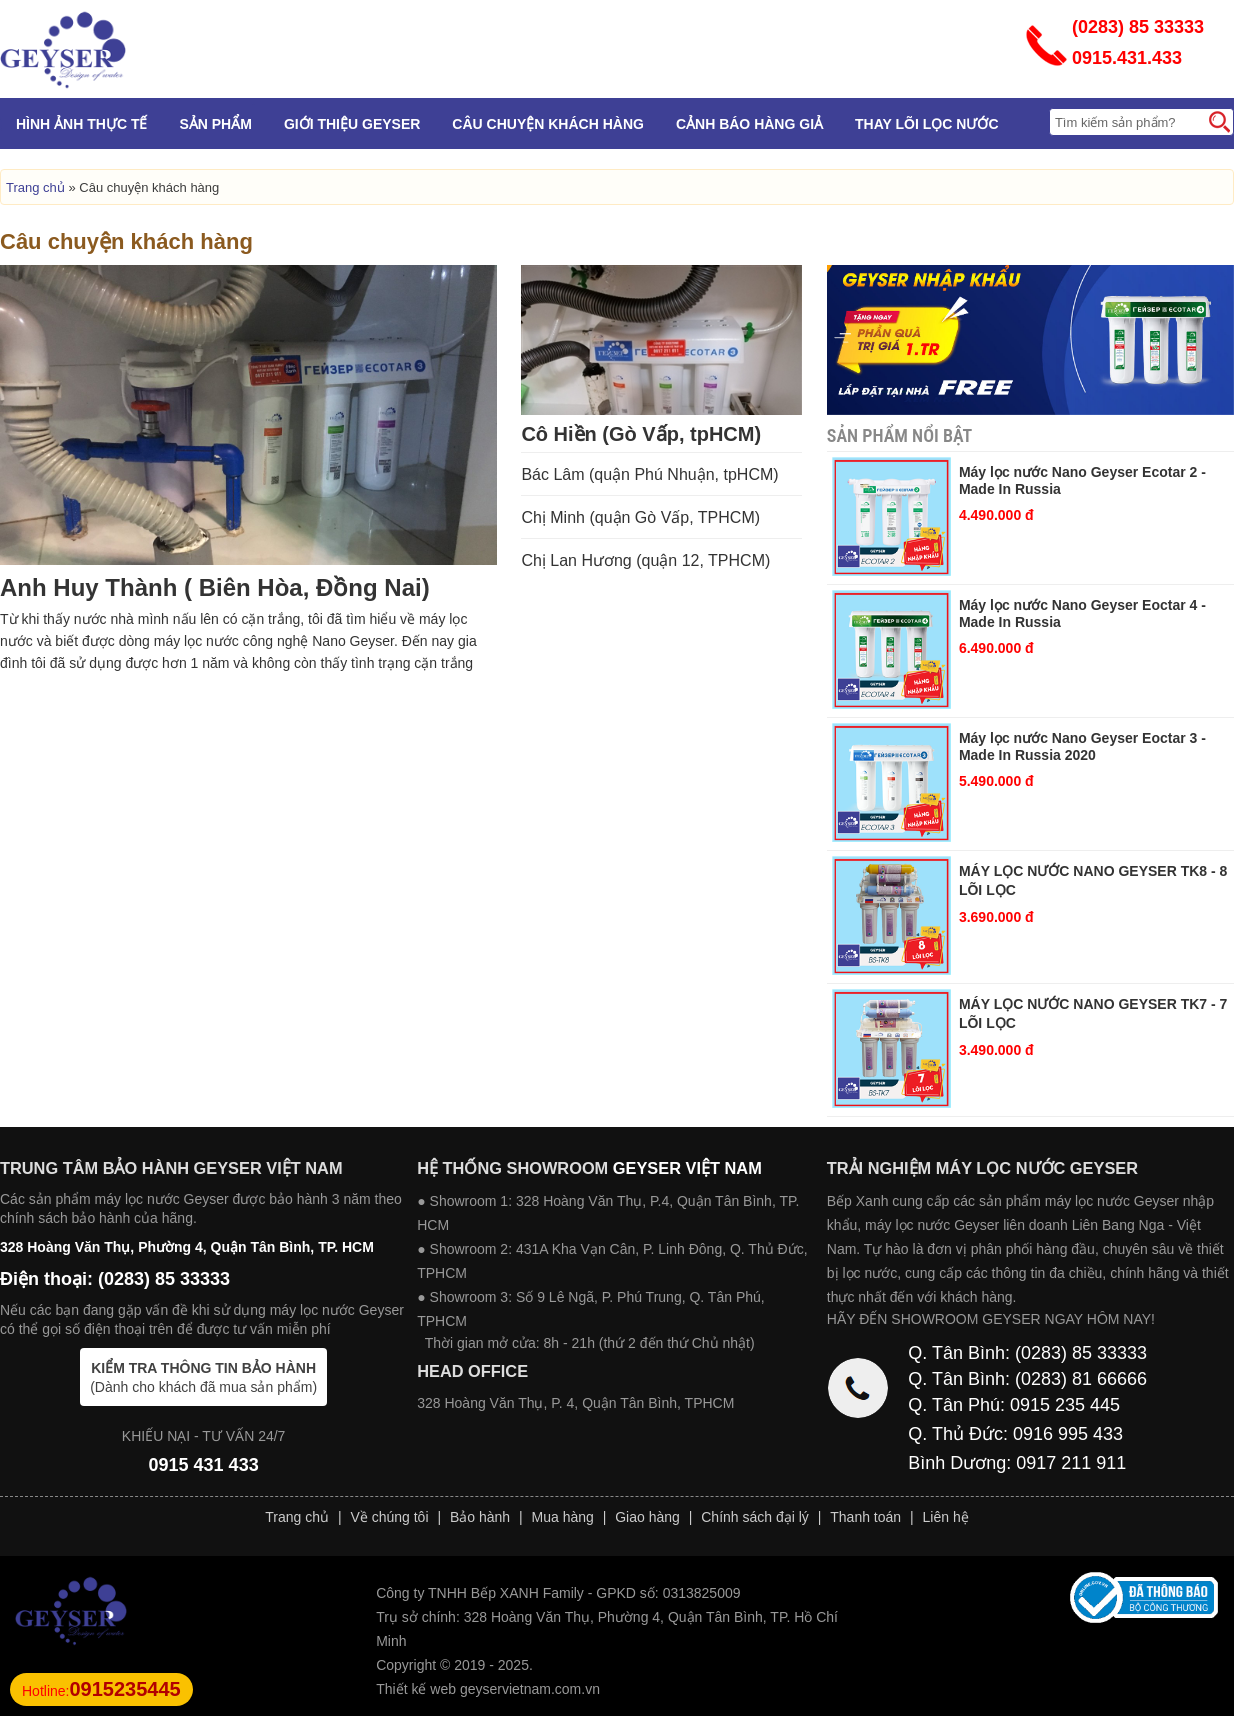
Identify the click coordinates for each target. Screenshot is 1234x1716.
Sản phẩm (215, 124)
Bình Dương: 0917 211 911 (1017, 1463)
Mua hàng (563, 1517)
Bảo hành (480, 1517)
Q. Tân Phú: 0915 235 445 (1014, 1405)
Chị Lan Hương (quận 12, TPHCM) (645, 560)
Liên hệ (946, 1517)
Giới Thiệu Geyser (352, 124)
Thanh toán (865, 1517)
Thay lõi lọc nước (926, 124)
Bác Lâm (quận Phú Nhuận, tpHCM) (649, 474)
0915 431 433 (204, 1465)
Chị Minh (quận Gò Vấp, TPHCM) (640, 517)
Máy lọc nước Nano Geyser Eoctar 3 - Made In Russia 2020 (1082, 746)
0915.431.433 (1127, 58)
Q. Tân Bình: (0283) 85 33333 (1027, 1353)
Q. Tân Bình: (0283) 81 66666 (1027, 1379)
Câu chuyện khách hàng (548, 124)
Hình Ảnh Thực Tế (81, 124)
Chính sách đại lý (755, 1517)
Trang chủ (35, 187)
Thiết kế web (416, 1689)
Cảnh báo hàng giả (749, 124)
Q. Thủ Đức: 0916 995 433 (1015, 1434)
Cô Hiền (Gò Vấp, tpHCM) (641, 434)
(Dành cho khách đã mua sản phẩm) (203, 1377)
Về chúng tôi (389, 1517)
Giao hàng (647, 1517)
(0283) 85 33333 (1138, 27)
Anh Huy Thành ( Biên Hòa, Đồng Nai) (215, 587)
